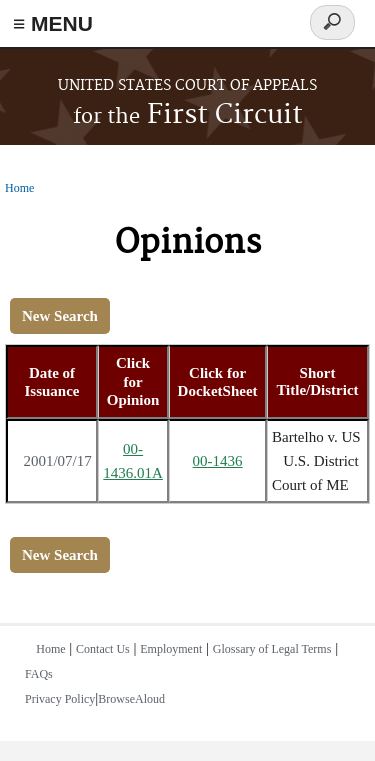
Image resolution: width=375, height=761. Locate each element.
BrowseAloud (131, 699)
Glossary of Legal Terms (272, 649)
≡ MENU (53, 23)
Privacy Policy (60, 699)
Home (19, 188)
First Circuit (188, 115)
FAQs (39, 674)
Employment (171, 649)
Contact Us (103, 649)
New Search (60, 316)
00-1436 (218, 461)
